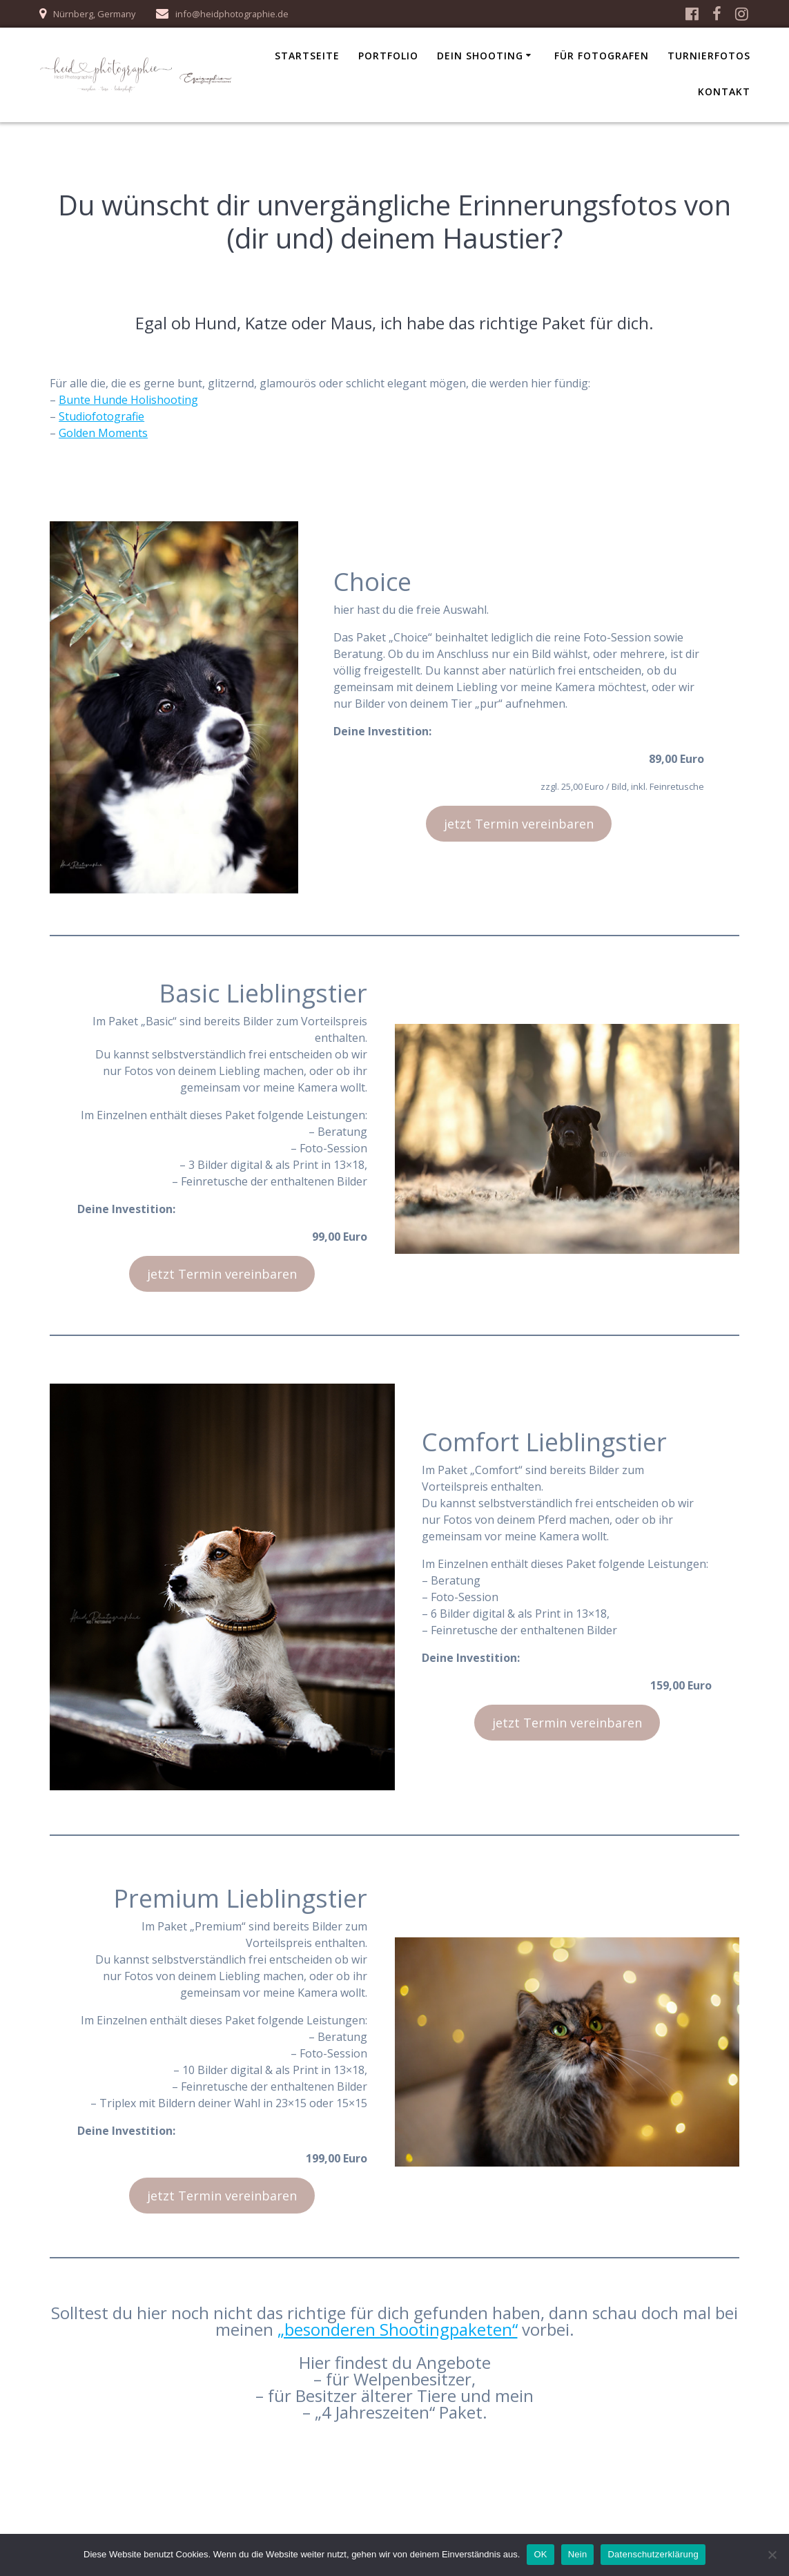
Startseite (307, 55)
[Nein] (772, 2555)
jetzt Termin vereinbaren (519, 823)
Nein (577, 2554)
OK (540, 2554)
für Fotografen (601, 55)
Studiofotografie (101, 416)
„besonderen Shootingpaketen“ (397, 2329)
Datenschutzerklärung (652, 2554)
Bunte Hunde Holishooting (128, 399)
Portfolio (388, 55)
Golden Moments (103, 432)
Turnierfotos (709, 55)
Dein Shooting (480, 55)
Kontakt (724, 91)
